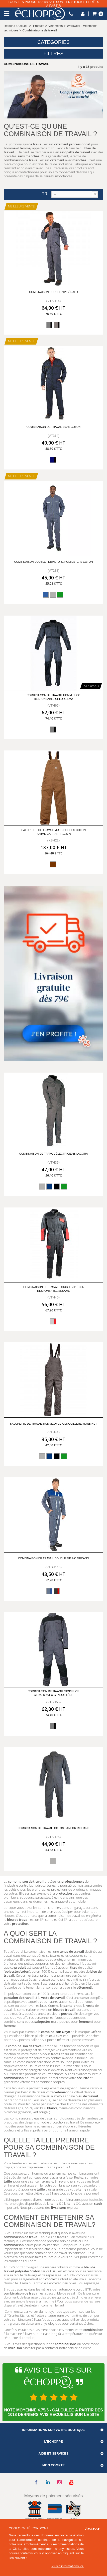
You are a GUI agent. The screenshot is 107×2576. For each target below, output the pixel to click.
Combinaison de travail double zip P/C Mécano (53, 1558)
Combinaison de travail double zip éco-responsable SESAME (53, 1289)
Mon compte (53, 2465)
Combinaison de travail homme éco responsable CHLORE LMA (53, 697)
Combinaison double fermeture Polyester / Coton (53, 561)
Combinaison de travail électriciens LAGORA (53, 1153)
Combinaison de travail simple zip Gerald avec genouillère (53, 1693)
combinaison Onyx (55, 2032)
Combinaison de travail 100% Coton (53, 426)
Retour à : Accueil (15, 26)
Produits (38, 26)
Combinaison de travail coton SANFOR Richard (54, 1828)
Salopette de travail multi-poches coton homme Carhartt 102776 (53, 831)
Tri (45, 194)
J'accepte (92, 2528)
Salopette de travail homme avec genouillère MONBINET (53, 1423)
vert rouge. (40, 2112)
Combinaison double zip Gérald (53, 291)
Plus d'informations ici (67, 2566)
